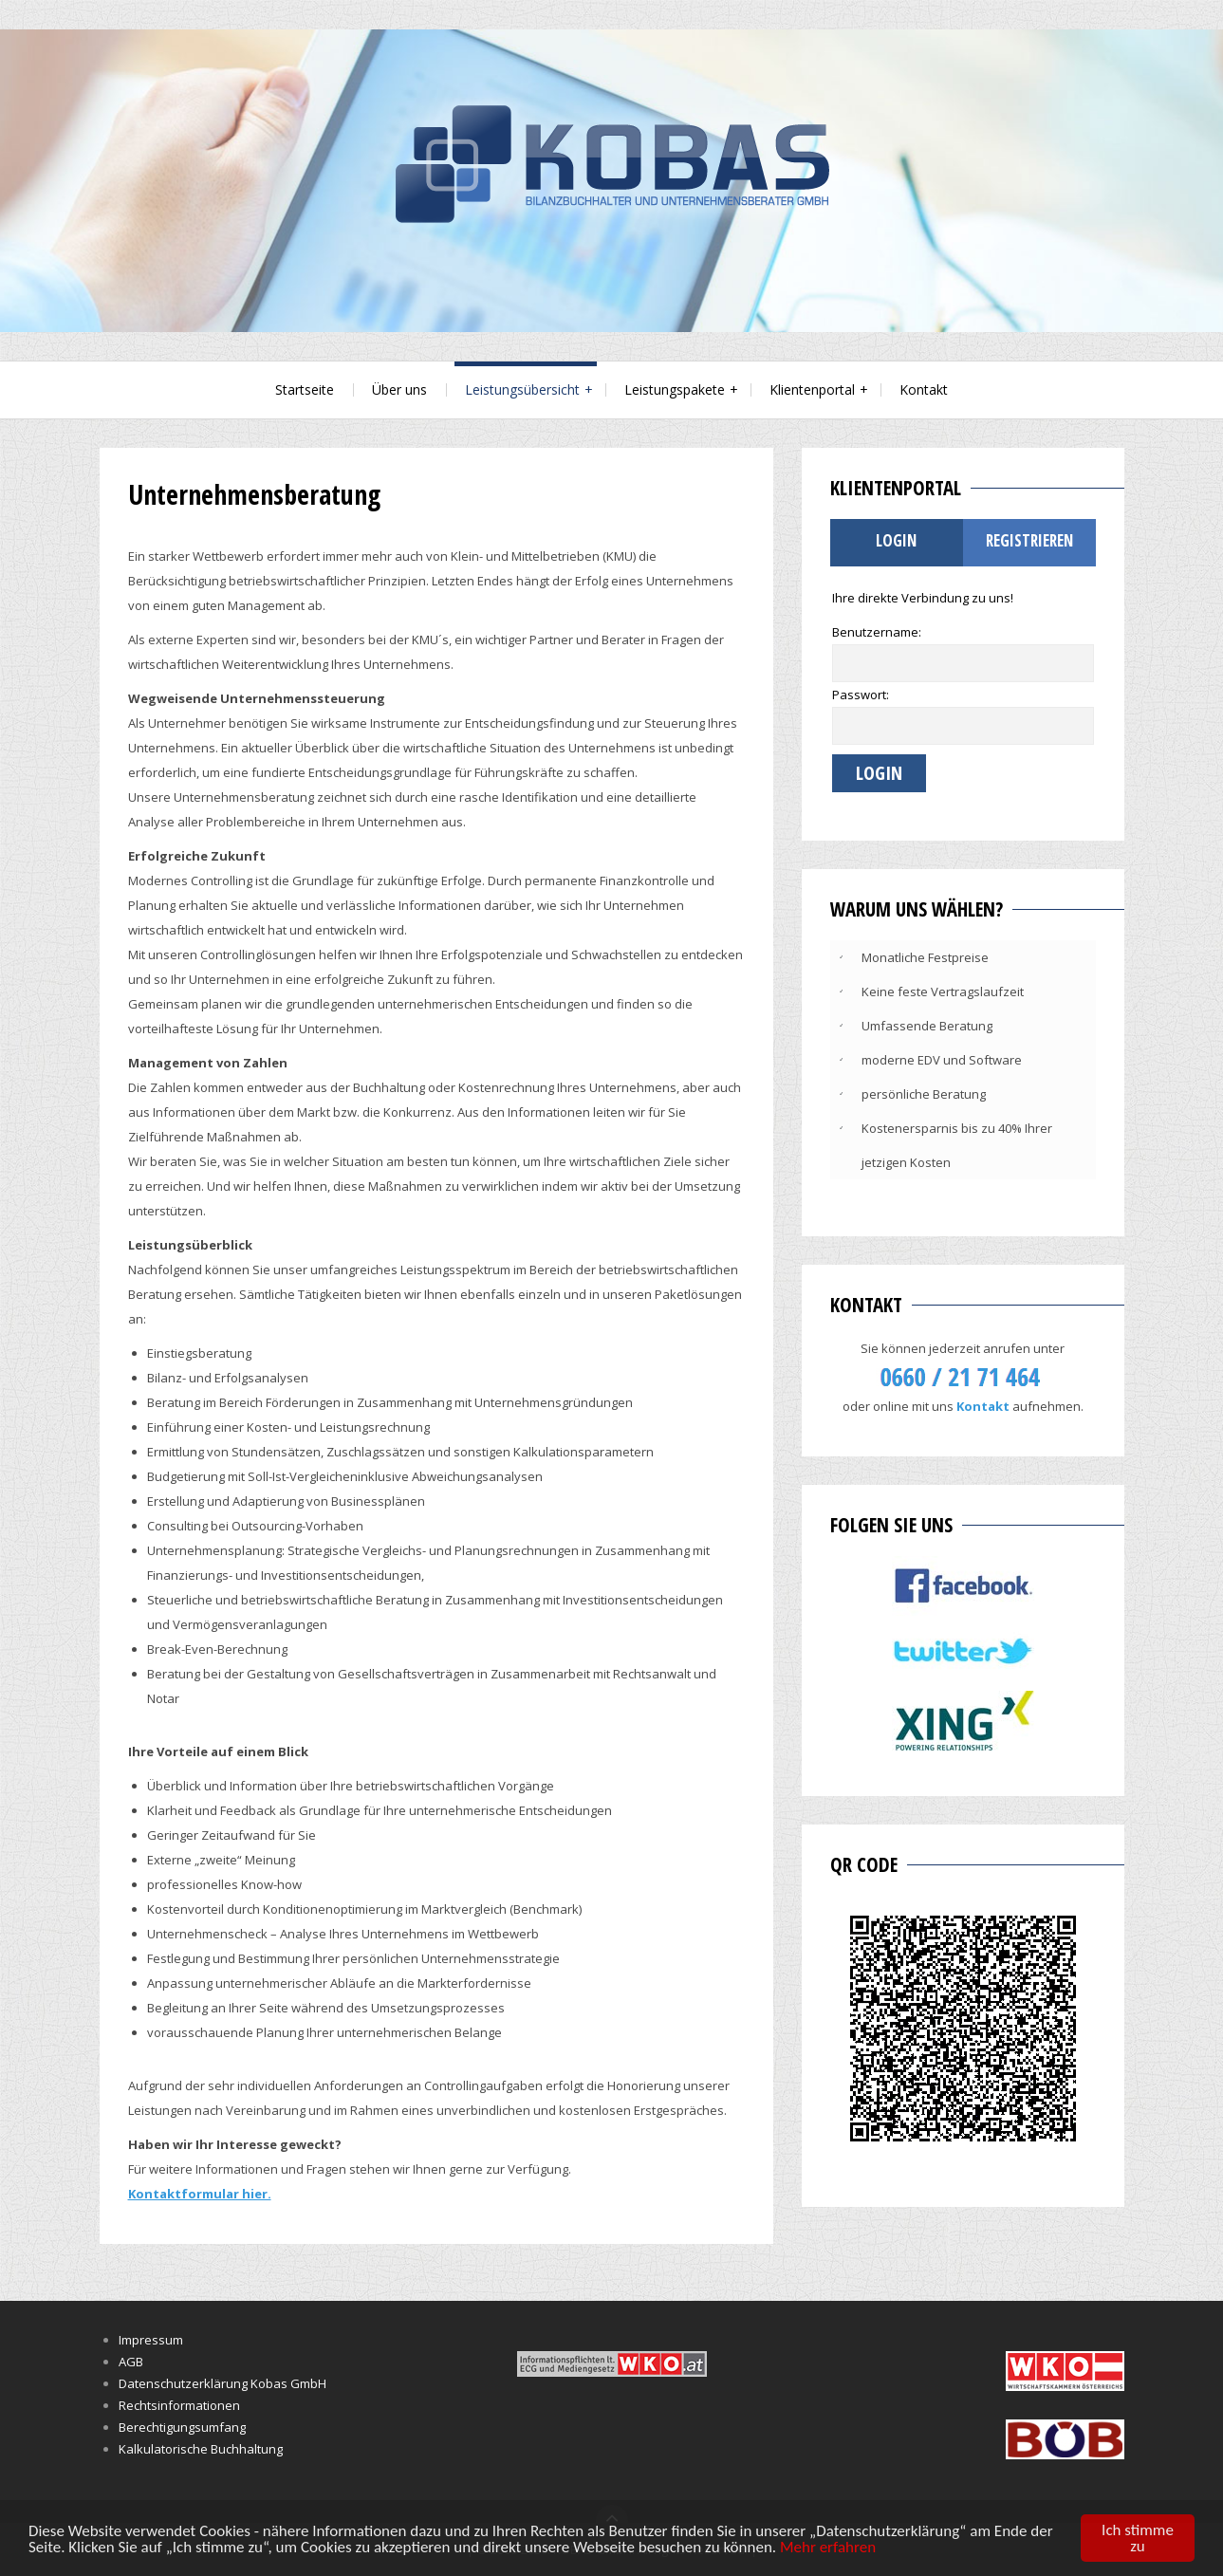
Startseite (304, 389)
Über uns (399, 389)
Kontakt (923, 389)
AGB (131, 2361)
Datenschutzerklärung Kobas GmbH (222, 2383)
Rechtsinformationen (179, 2405)
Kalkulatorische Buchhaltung (201, 2448)
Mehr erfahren (828, 2547)
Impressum (151, 2339)
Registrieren (1029, 540)
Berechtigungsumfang (182, 2427)
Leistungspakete (674, 389)
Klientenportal (812, 389)
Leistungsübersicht (522, 389)
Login (896, 540)
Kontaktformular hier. (199, 2193)
